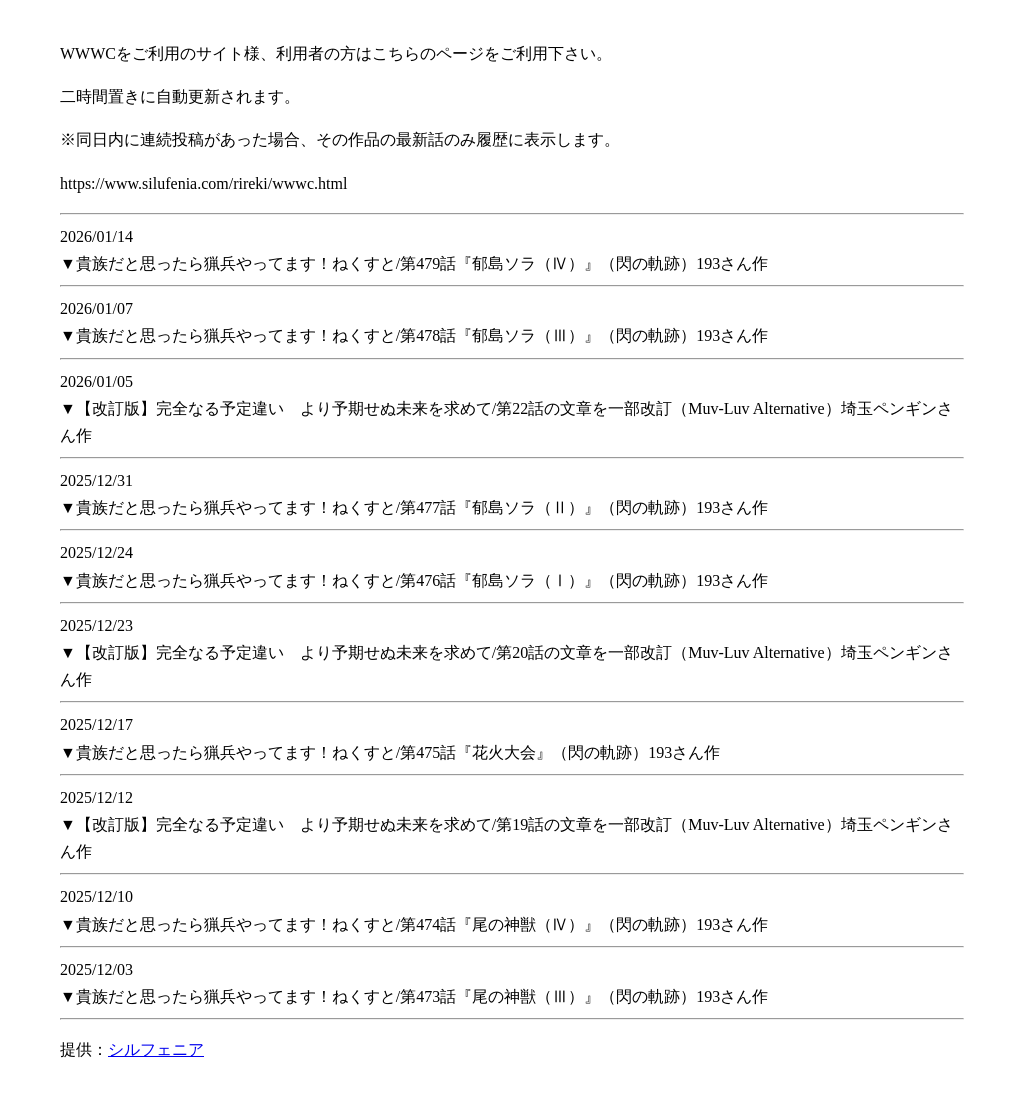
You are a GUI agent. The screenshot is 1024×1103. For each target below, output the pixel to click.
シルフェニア (156, 1049)
